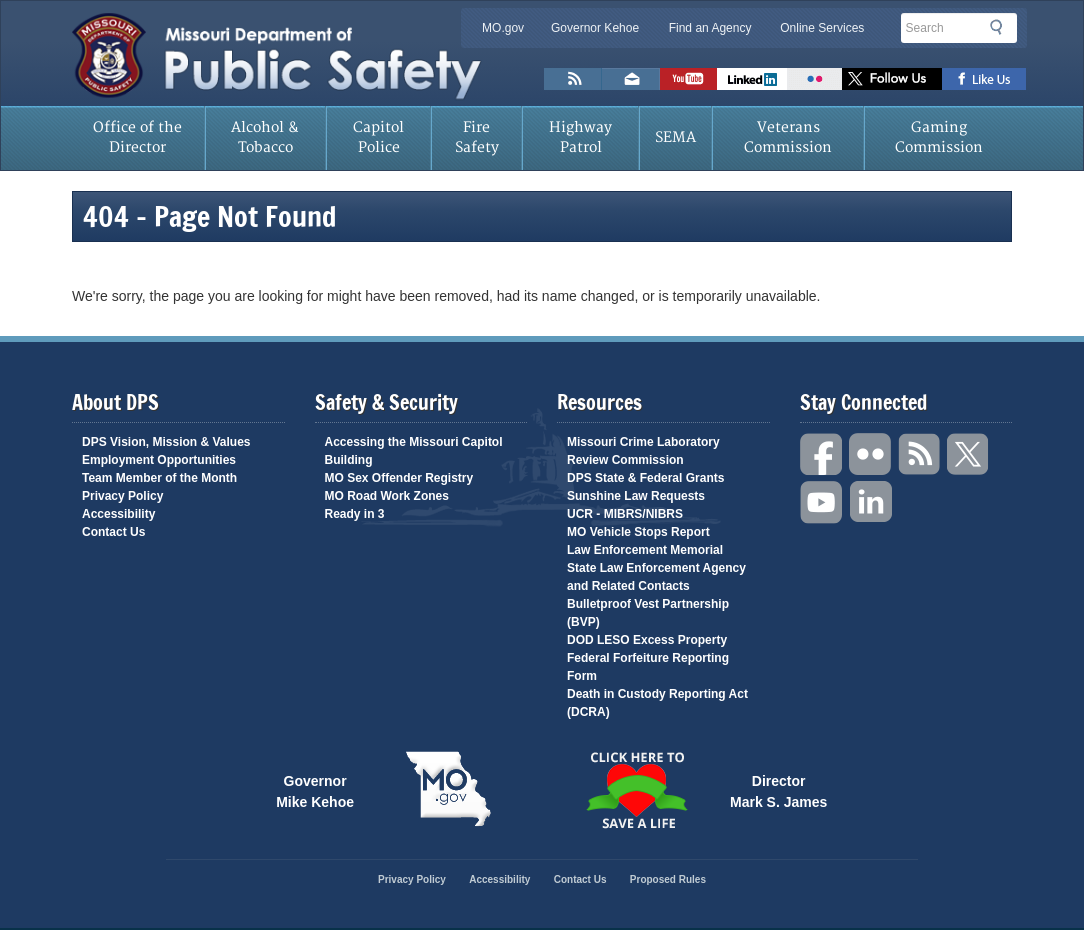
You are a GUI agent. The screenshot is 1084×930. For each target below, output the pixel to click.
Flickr (814, 79)
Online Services (822, 28)
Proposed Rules (668, 879)
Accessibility (118, 514)
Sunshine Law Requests (636, 496)
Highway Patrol (580, 137)
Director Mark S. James (778, 790)
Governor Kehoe (595, 28)
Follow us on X (892, 79)
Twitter (969, 454)
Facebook (822, 454)
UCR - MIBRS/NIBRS (625, 514)
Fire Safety (477, 137)
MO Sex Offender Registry (399, 478)
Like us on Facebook (984, 79)
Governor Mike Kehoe (315, 790)
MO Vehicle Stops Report (638, 532)
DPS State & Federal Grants (645, 478)
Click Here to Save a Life (636, 790)
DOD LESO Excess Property (647, 640)
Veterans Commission (788, 137)
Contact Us (113, 532)
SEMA (675, 137)
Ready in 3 (355, 514)
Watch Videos (688, 79)
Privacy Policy (122, 496)
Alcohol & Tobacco (265, 137)
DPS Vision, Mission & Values (166, 442)
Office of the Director (137, 137)
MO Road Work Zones (387, 496)
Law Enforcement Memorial (645, 550)
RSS (920, 454)
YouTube (822, 502)
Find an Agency (710, 28)
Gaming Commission (939, 137)
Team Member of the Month (159, 478)
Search (1002, 27)
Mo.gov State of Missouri (448, 789)
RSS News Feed (573, 79)
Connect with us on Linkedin (752, 79)
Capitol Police (378, 137)
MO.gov (503, 28)
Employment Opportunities (159, 460)
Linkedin (871, 502)
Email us (631, 79)
